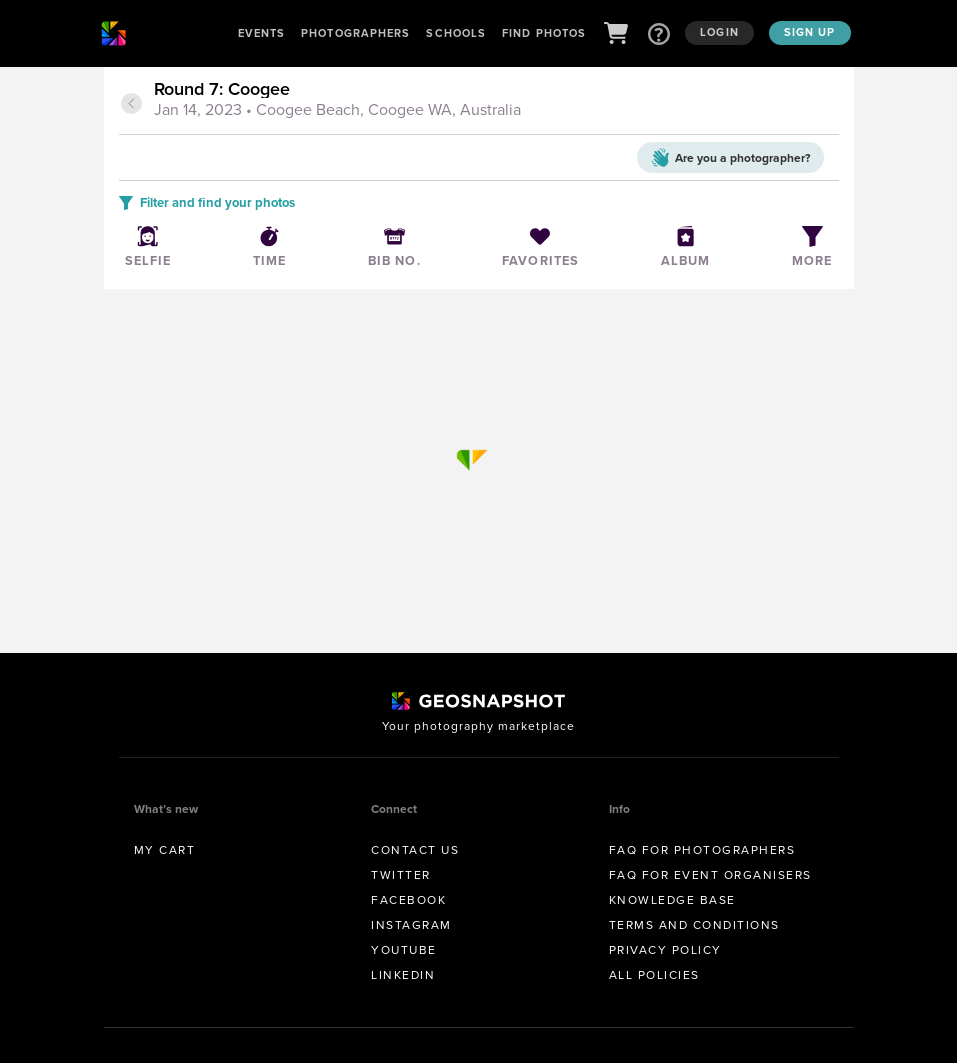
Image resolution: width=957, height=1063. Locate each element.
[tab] (494, 101)
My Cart (165, 850)
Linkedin (403, 975)
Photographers (355, 33)
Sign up (810, 32)
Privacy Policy (665, 950)
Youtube (404, 950)
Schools (456, 33)
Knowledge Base (672, 900)
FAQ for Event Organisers (710, 875)
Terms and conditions (694, 925)
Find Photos (544, 33)
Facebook (408, 900)
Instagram (411, 925)
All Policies (654, 975)
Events (262, 33)
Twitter (401, 875)
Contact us (415, 850)
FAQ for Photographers (702, 850)
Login (719, 32)
